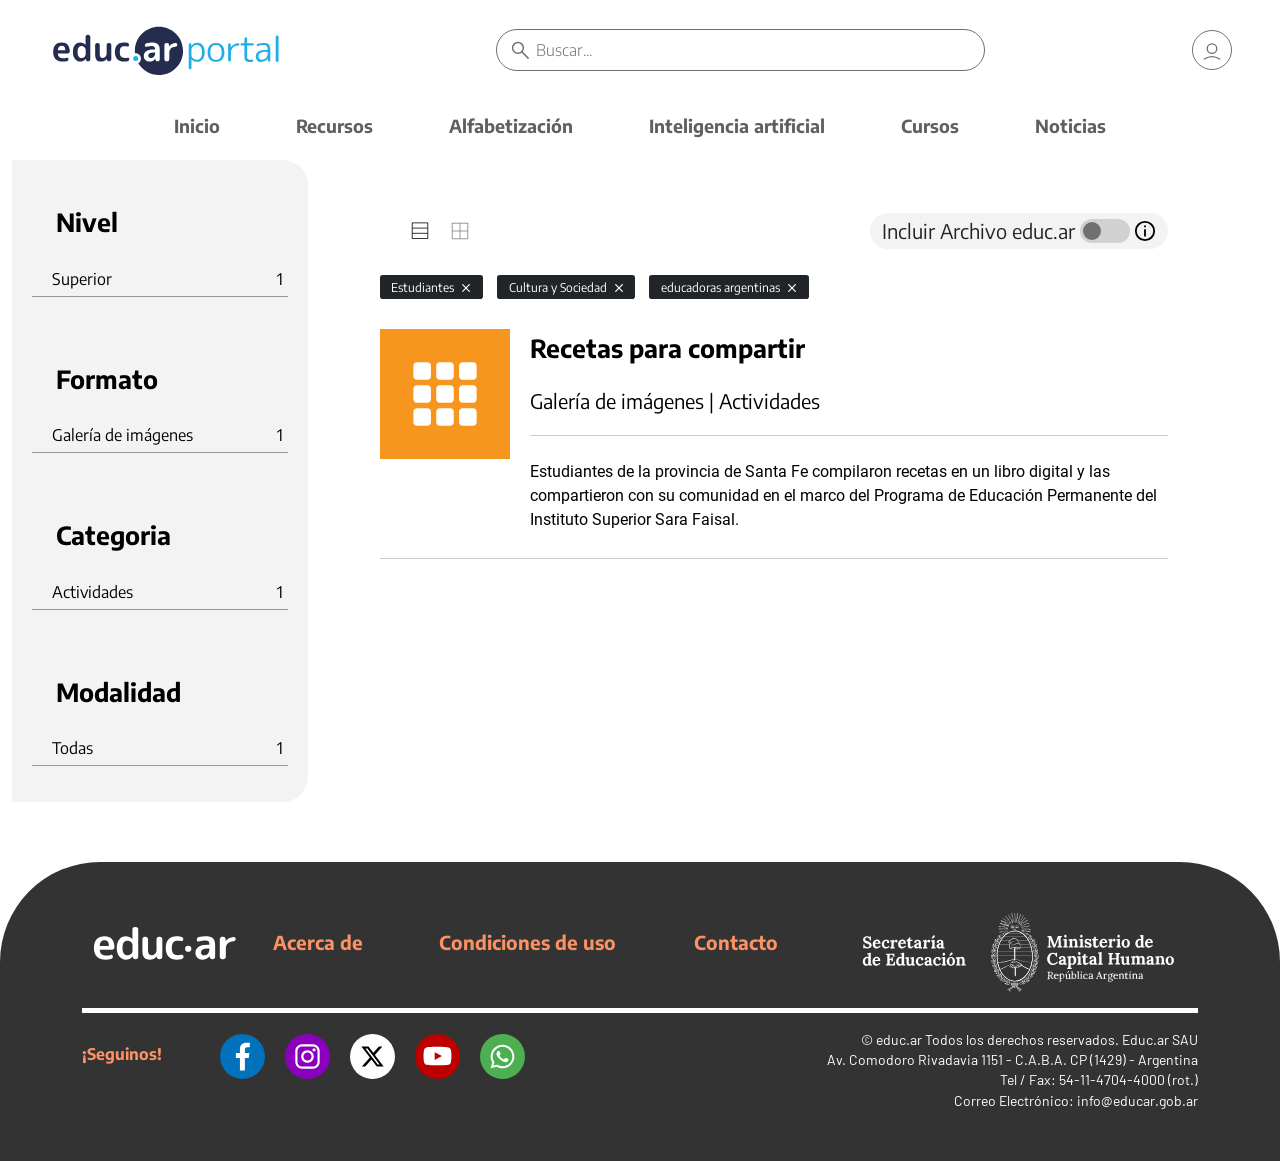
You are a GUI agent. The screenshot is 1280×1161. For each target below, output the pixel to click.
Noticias (1070, 125)
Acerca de (318, 942)
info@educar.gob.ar (1137, 1100)
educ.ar (899, 1039)
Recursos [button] (334, 125)
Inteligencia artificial (737, 125)
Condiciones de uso (527, 942)
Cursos (930, 125)
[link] (1212, 50)
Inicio (197, 125)
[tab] (420, 231)
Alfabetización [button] (511, 125)
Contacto (736, 942)
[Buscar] (760, 50)
